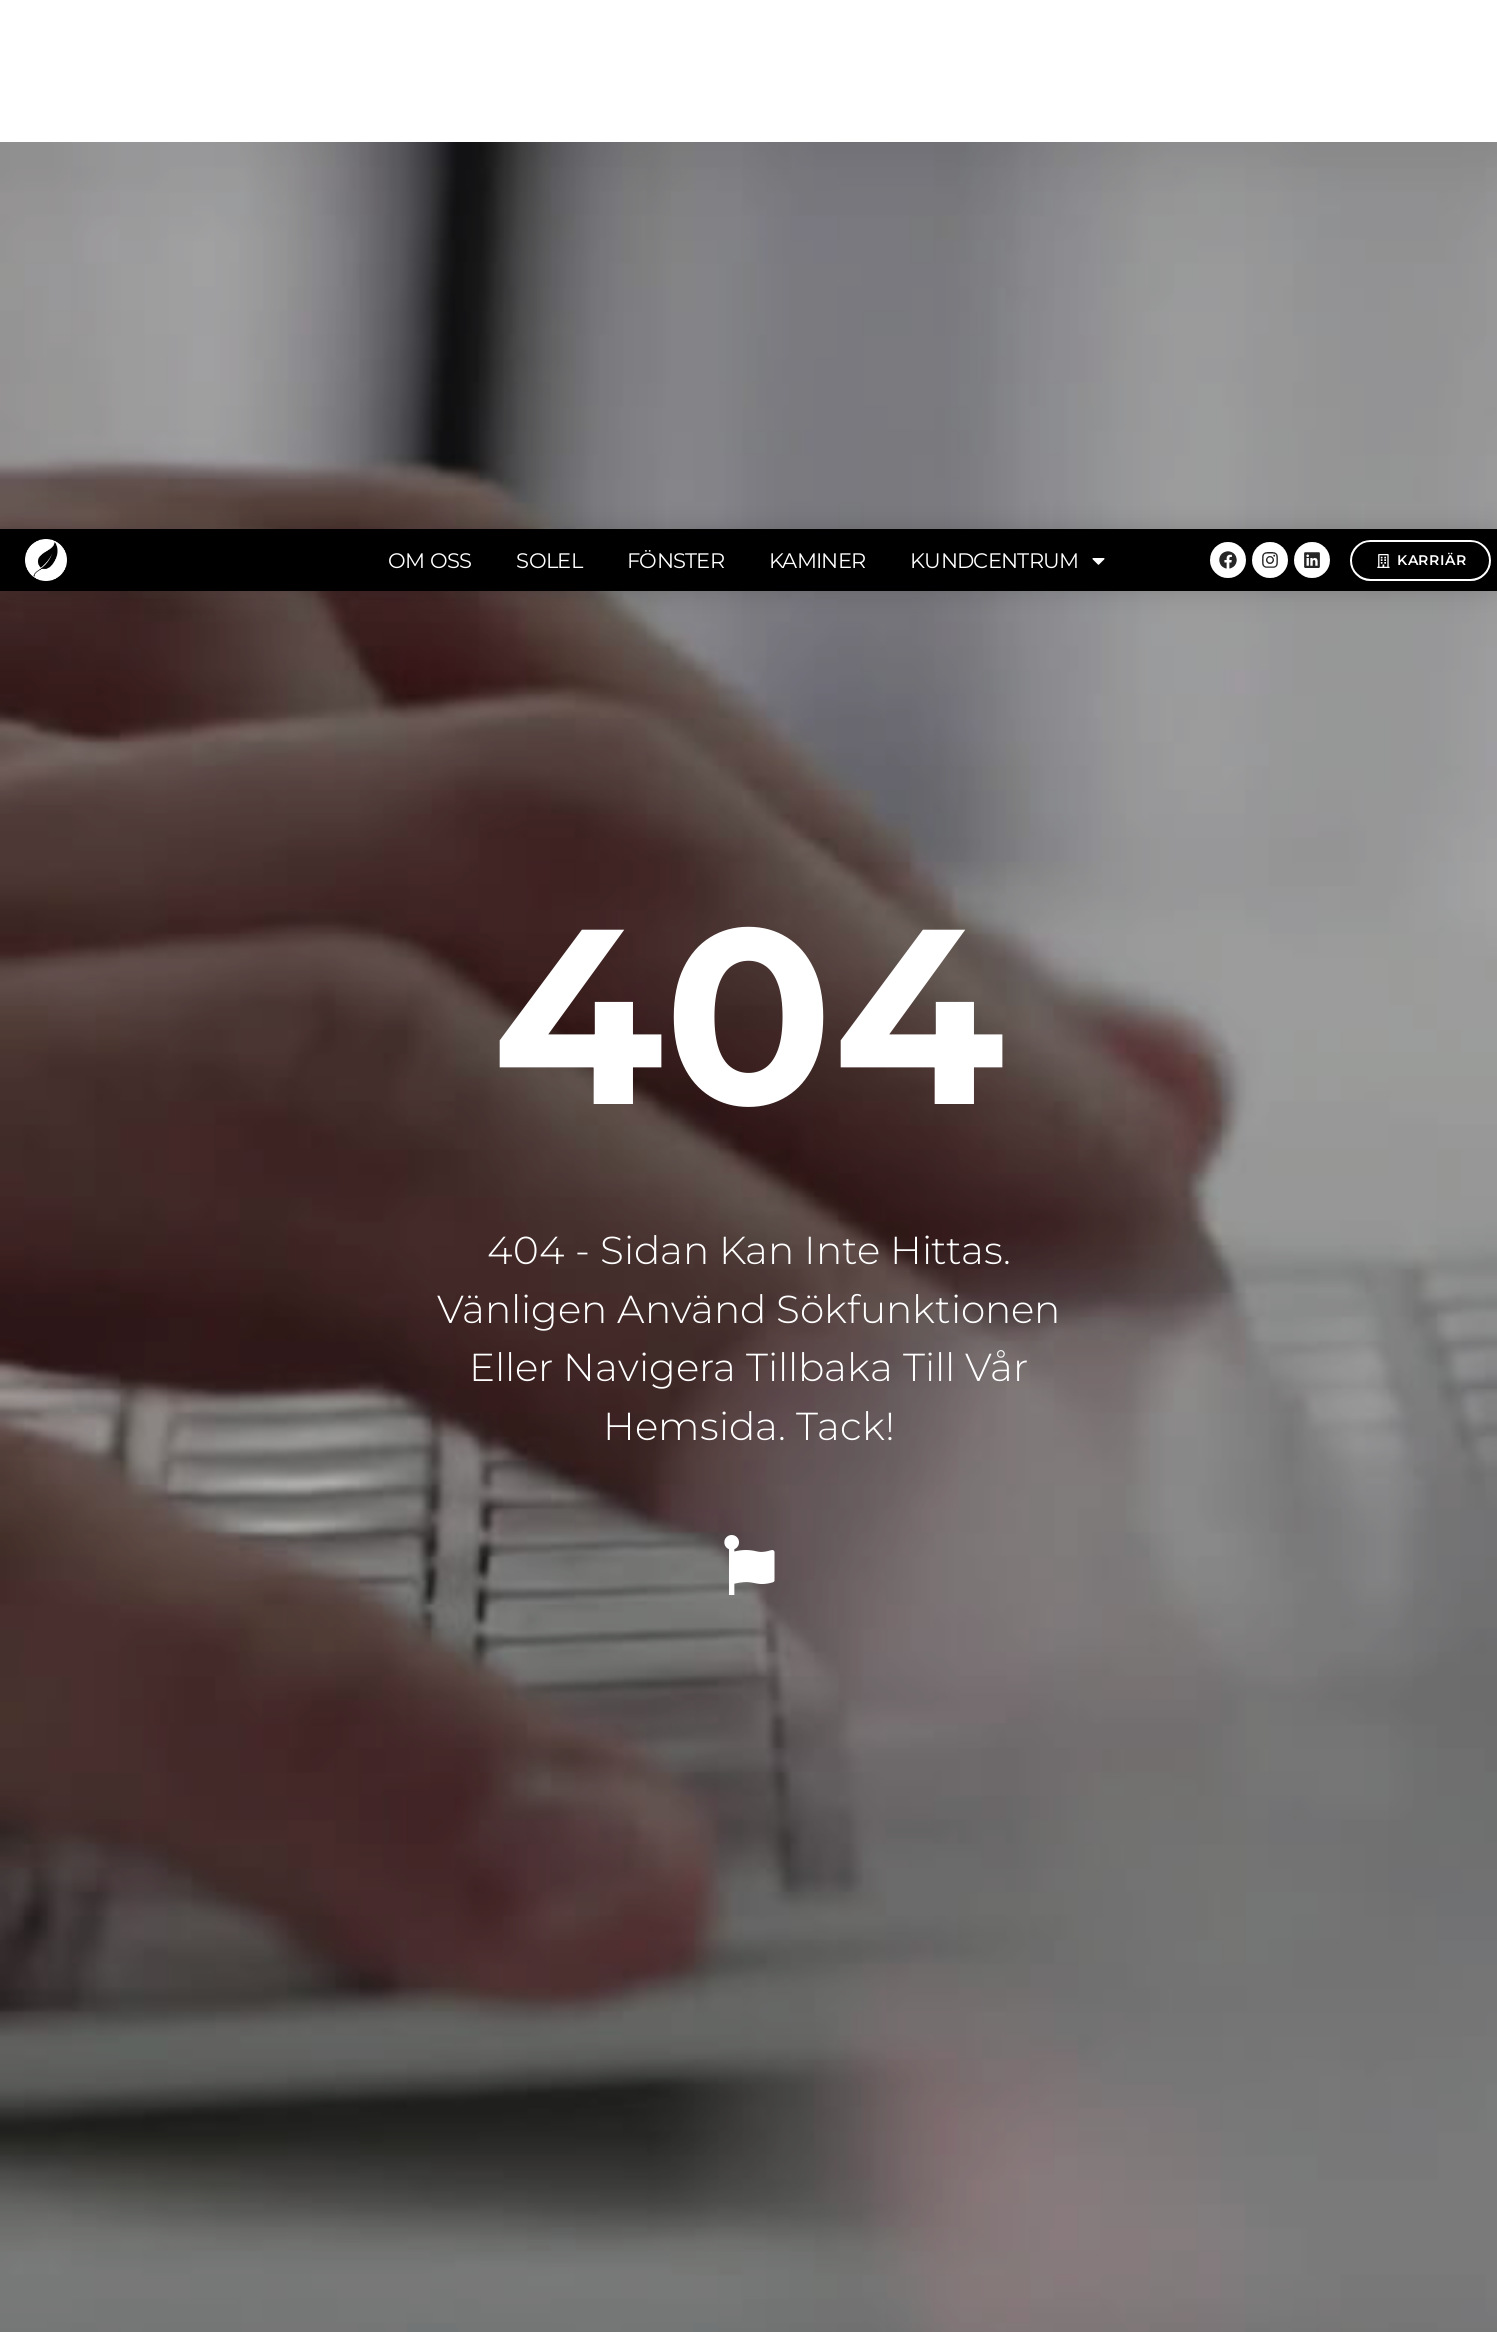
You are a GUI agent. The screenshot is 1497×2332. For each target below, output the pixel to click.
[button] (199, 1510)
